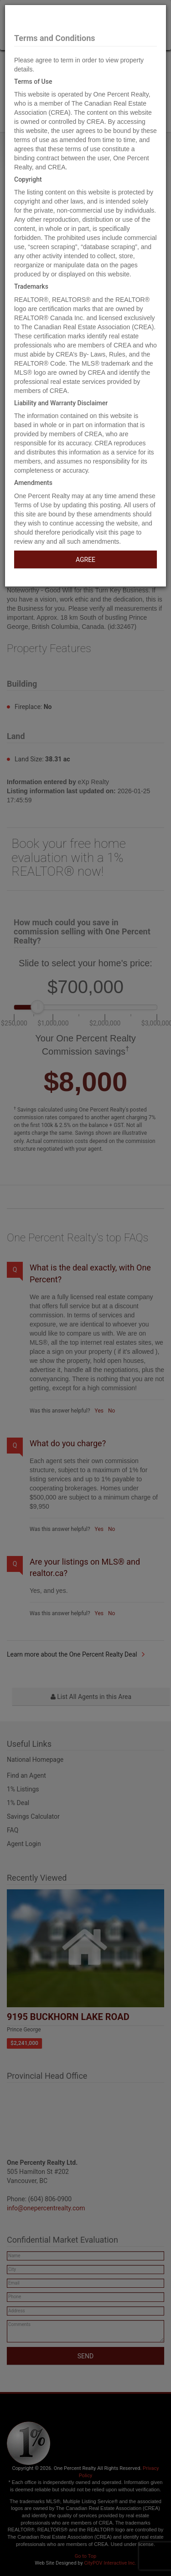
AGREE (85, 559)
